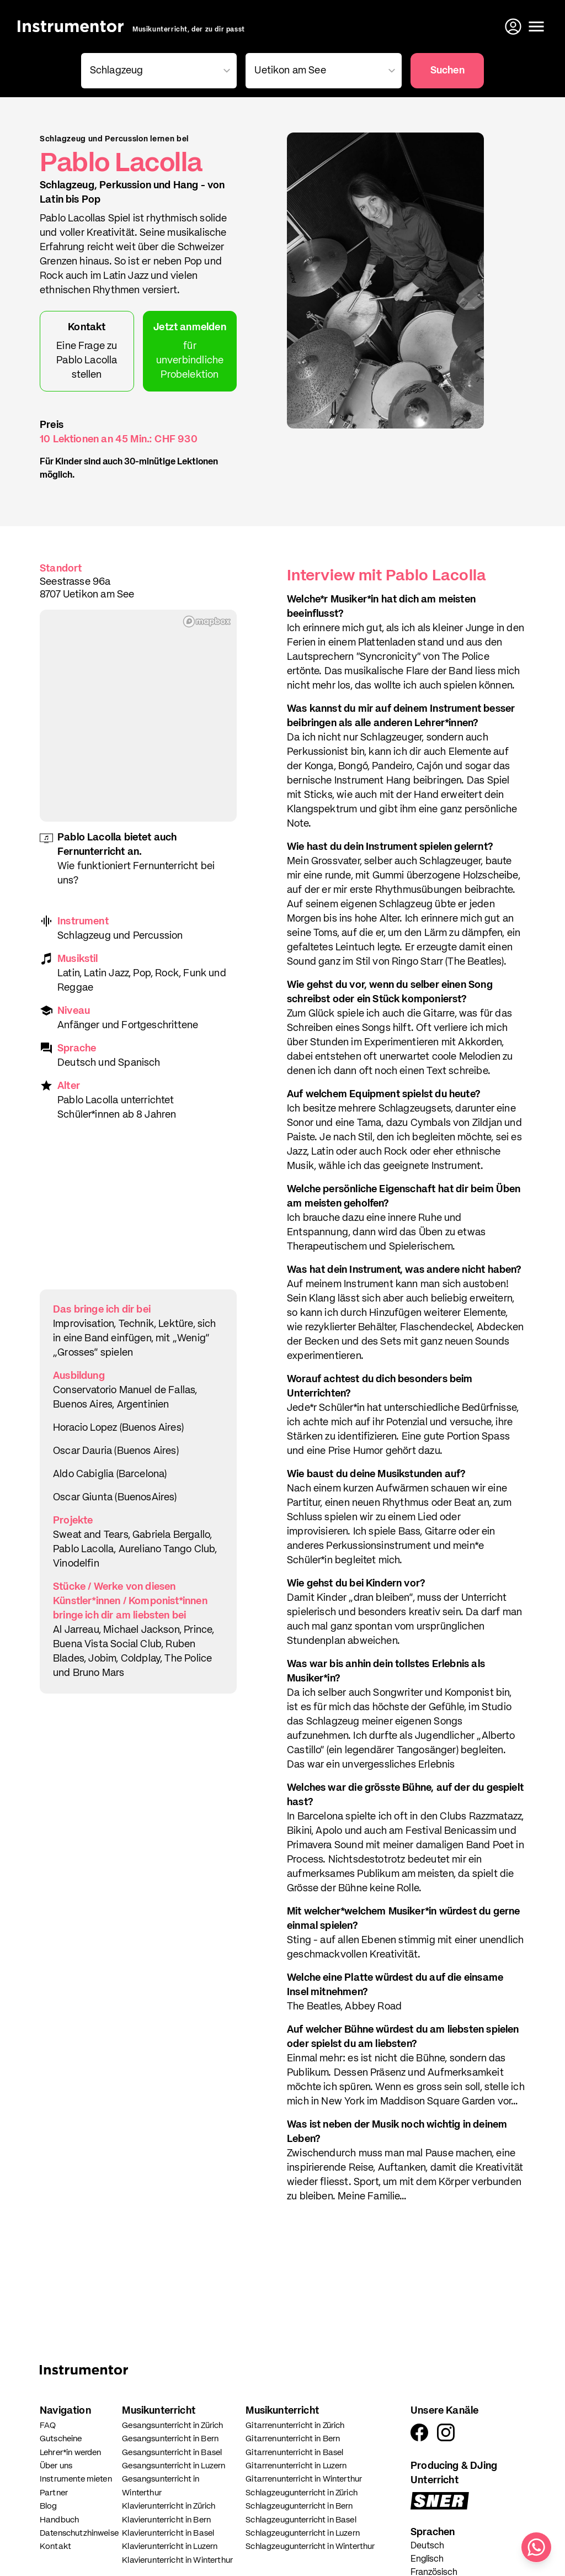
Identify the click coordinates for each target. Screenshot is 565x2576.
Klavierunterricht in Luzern (169, 2546)
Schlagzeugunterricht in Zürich (302, 2493)
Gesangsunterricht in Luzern (173, 2466)
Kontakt (55, 2546)
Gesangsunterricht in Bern (170, 2439)
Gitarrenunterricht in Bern (293, 2439)
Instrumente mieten (76, 2479)
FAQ (48, 2425)
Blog (48, 2506)
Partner (54, 2493)
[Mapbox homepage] (207, 621)
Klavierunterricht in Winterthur (177, 2560)
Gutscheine (61, 2439)
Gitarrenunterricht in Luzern (296, 2466)
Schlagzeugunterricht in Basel (301, 2520)
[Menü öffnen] (536, 26)
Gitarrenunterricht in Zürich (295, 2425)
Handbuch (59, 2520)
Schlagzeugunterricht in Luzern (303, 2533)
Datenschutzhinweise (79, 2533)
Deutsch (427, 2546)
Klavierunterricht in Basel (168, 2533)
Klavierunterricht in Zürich (168, 2506)
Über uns (56, 2466)
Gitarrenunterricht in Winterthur (304, 2479)
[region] (138, 716)
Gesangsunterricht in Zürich (172, 2425)
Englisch (427, 2559)
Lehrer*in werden (70, 2452)
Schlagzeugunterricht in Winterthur (310, 2546)
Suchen (447, 71)
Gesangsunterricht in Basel (172, 2452)
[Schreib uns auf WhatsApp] (536, 2547)
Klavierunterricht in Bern (166, 2520)
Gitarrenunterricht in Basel (294, 2452)
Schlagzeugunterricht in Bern (299, 2506)
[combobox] (157, 70)
